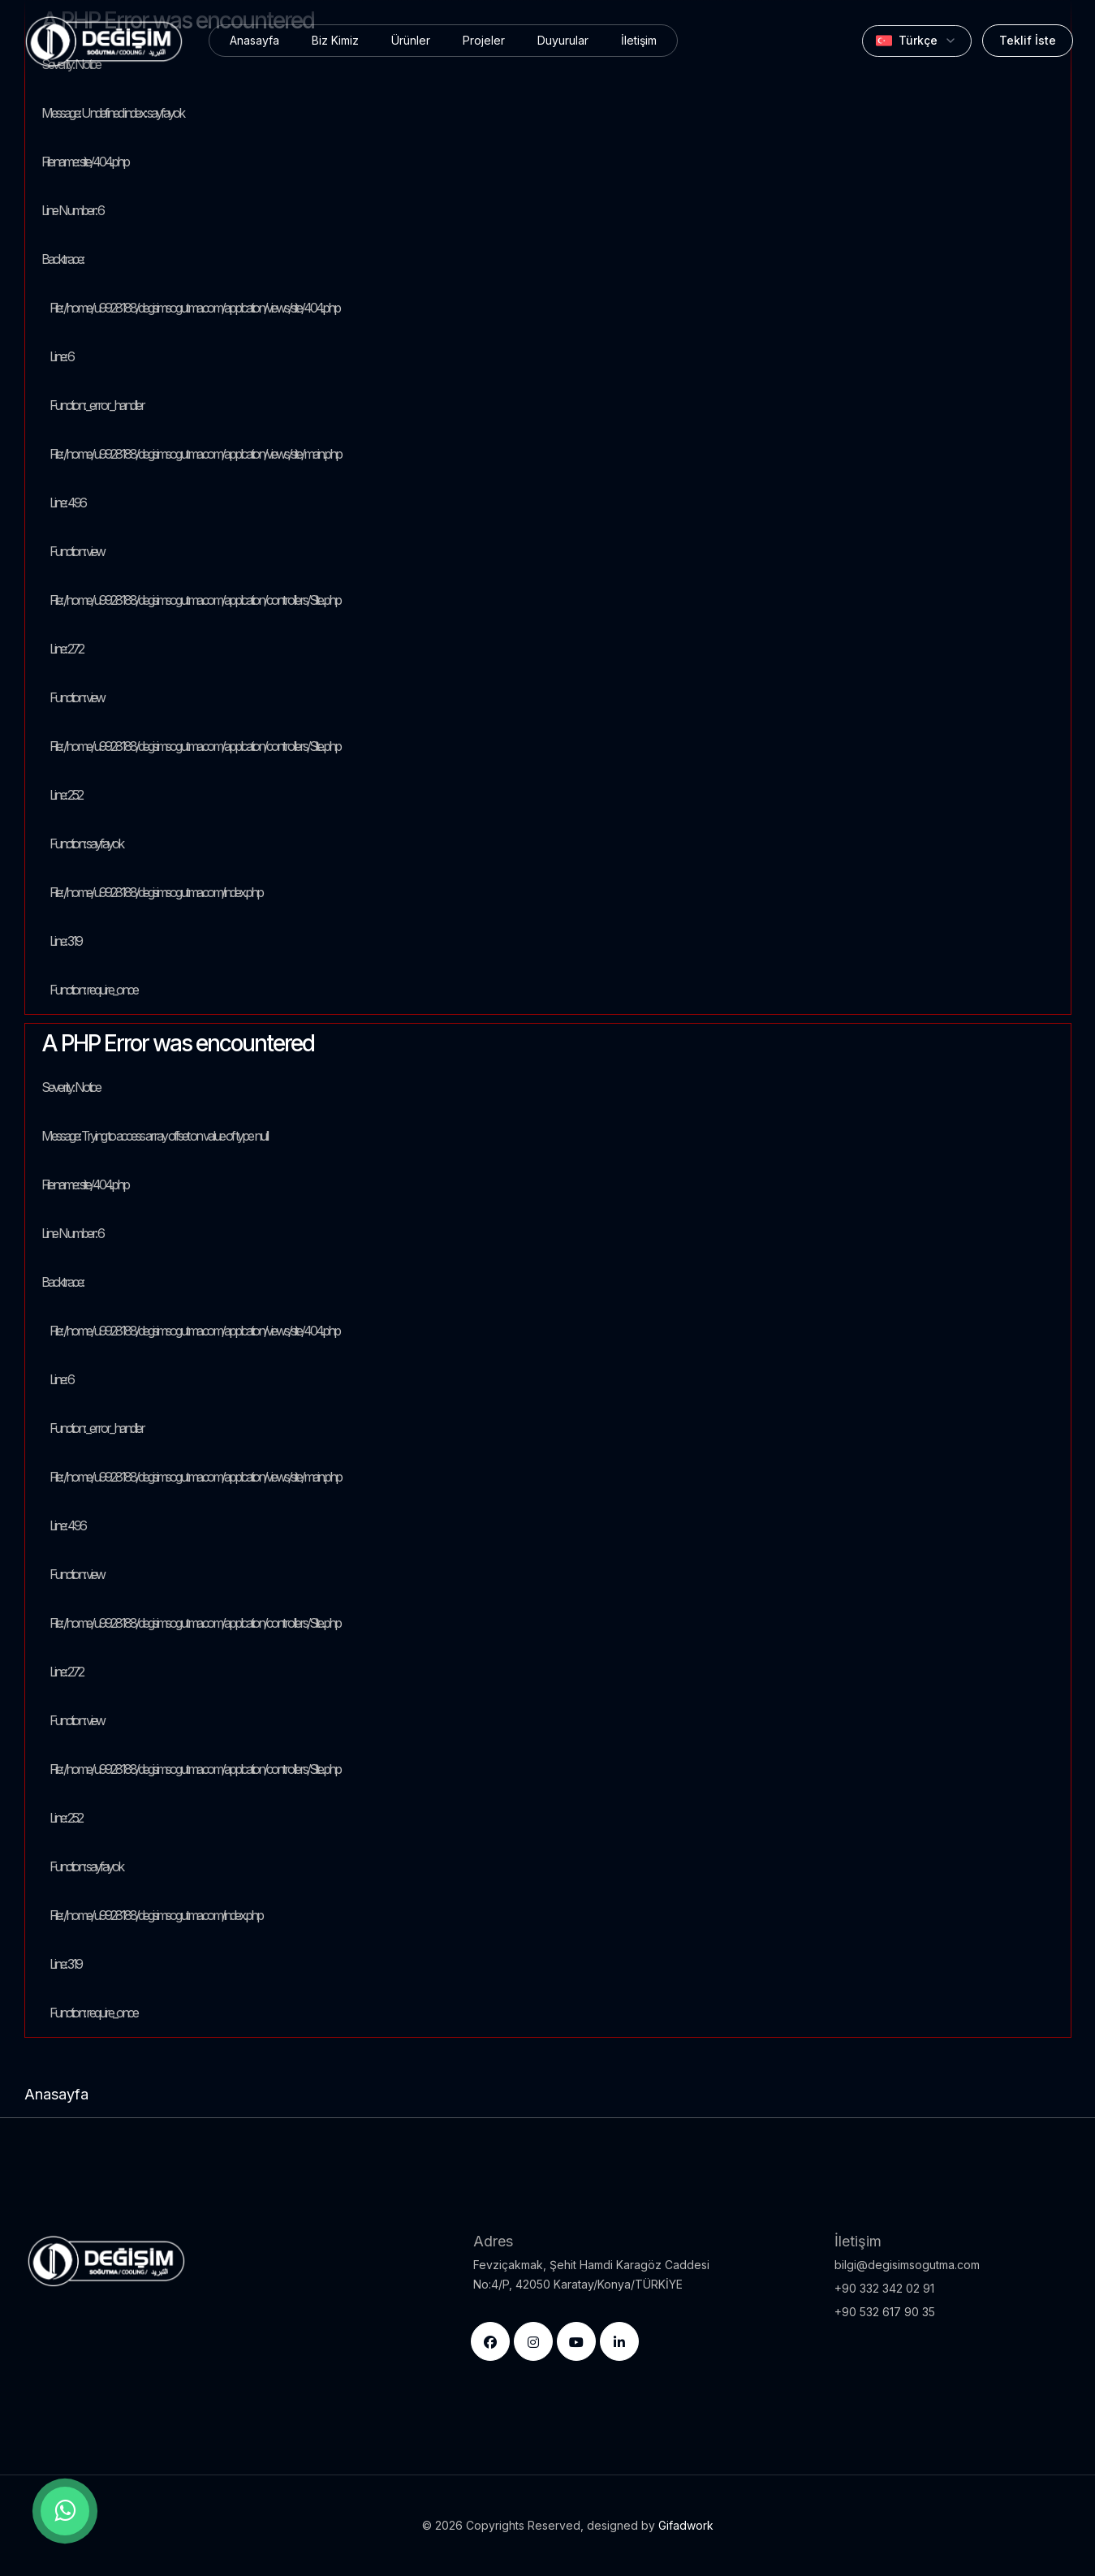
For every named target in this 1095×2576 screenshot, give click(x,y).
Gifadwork (685, 2525)
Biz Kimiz (335, 40)
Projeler (484, 40)
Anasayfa (254, 40)
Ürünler (410, 40)
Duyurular (562, 40)
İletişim (639, 40)
